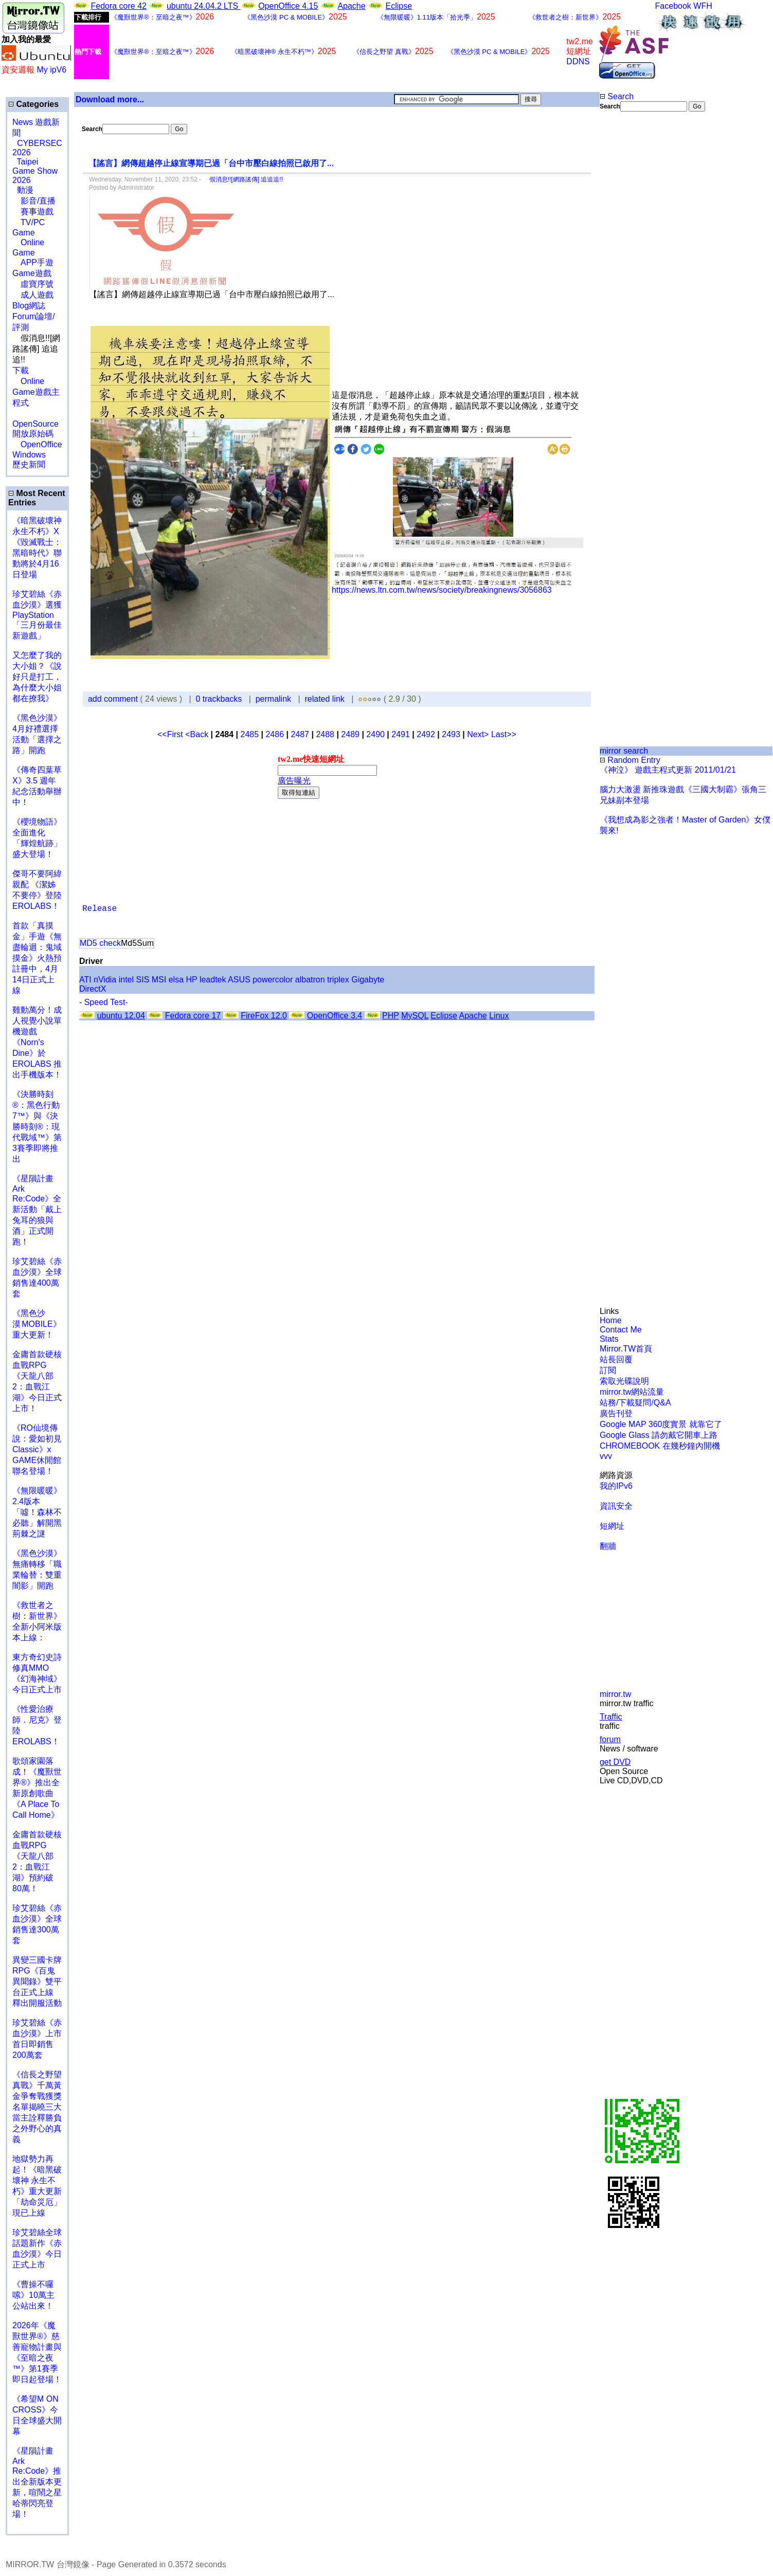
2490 (375, 734)
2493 (451, 734)
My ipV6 (51, 69)
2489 (350, 734)
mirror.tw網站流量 (632, 1391)
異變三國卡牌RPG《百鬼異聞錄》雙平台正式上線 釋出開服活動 (37, 1981)
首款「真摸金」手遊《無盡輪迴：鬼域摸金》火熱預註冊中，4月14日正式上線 (37, 958)
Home (611, 1320)
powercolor (273, 979)
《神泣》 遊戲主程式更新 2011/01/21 (668, 769)
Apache (351, 6)
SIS (143, 979)
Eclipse (399, 6)
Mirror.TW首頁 (626, 1348)
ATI (85, 979)
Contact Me (621, 1329)
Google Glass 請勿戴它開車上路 (658, 1435)
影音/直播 (34, 200)
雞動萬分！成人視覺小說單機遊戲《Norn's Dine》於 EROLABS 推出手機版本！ (37, 1042)
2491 (400, 734)
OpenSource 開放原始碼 (35, 423)
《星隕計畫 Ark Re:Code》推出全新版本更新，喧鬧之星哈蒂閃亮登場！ (37, 2482)
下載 (20, 370)
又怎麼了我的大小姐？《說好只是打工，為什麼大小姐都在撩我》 (37, 677)
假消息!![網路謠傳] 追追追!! (243, 179)
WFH (702, 6)
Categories (33, 104)
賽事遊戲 (32, 211)
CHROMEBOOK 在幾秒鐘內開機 (660, 1445)
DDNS (577, 61)
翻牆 (608, 1546)
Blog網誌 (28, 305)
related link (324, 699)
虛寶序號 (32, 284)
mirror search (624, 750)
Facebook (673, 6)
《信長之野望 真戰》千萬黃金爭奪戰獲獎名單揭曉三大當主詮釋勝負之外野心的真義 (37, 2107)
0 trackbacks (219, 699)
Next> (479, 734)
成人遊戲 (32, 294)
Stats (609, 1339)
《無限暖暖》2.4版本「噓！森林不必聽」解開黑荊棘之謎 (37, 1512)
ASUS (239, 979)
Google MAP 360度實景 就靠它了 (661, 1424)
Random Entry (630, 760)
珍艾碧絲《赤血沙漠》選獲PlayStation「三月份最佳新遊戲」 (37, 615)
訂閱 (608, 1370)
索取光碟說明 (624, 1381)
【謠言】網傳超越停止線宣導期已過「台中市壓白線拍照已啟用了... (211, 163)
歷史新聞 (28, 464)
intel (126, 979)
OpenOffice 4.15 (288, 6)
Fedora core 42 (119, 6)
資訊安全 (616, 1506)
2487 (300, 734)
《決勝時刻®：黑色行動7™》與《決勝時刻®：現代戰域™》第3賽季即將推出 (37, 1126)
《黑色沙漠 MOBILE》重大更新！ (36, 1324)
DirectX (92, 988)
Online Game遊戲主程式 (36, 392)
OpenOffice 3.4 (334, 1015)
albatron (310, 979)
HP (191, 979)
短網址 (612, 1526)
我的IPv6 (616, 1486)
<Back (197, 734)
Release (99, 909)
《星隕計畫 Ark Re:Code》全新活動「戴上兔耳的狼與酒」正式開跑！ (37, 1210)
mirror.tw (615, 1694)
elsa (176, 979)
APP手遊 (32, 262)
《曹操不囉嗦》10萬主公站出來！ (33, 2295)
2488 (325, 734)
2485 (249, 734)
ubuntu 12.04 (121, 1015)
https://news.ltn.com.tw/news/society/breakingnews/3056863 (442, 590)
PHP (390, 1015)
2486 (274, 734)
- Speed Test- (103, 1002)
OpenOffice (37, 444)
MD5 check (100, 943)
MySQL (414, 1015)
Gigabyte (367, 979)
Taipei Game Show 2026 (35, 171)
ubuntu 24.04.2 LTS (204, 6)
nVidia (105, 979)
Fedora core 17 (193, 1015)
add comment (114, 699)
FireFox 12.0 (264, 1015)
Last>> (503, 734)
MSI (159, 979)
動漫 (25, 190)
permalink (273, 699)
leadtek (213, 979)
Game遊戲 (31, 273)
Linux (499, 1015)
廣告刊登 (616, 1413)
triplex (338, 979)
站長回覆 (616, 1359)
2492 (426, 734)
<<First (171, 734)
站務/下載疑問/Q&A (635, 1402)
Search (617, 96)
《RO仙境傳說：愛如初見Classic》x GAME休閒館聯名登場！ (37, 1449)
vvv (606, 1456)
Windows (29, 454)
